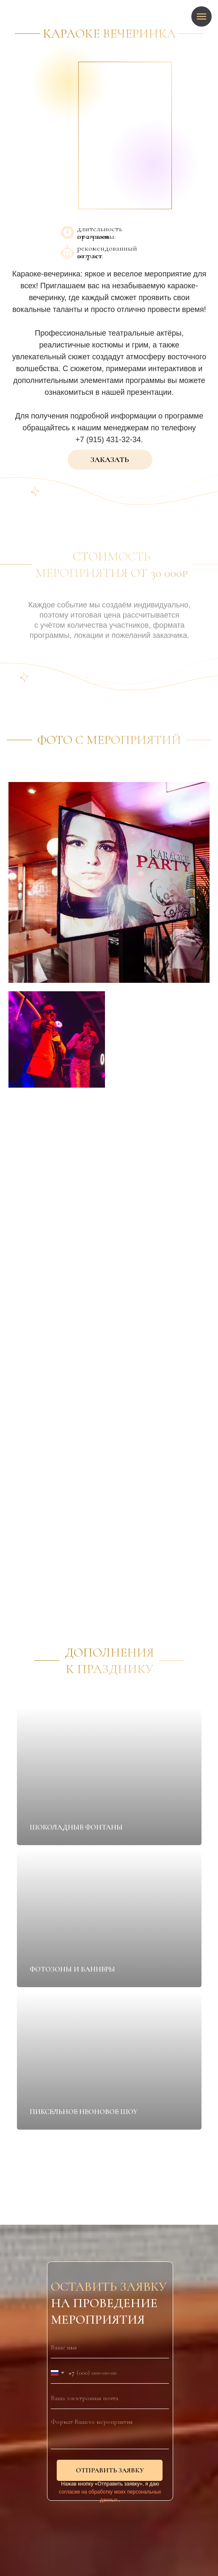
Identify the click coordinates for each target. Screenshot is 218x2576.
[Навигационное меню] (201, 16)
